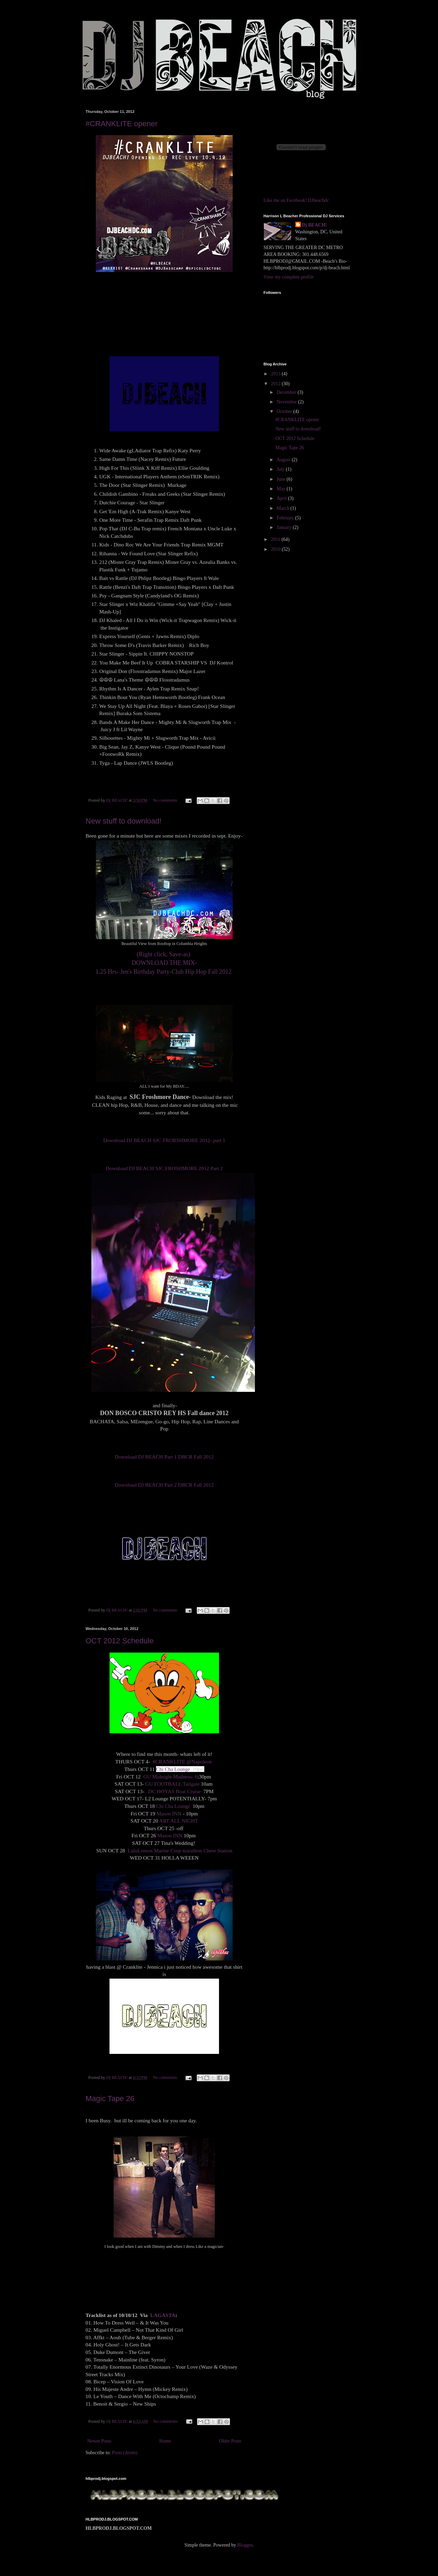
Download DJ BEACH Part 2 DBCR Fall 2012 (164, 1485)
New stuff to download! (124, 821)
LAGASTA (162, 2315)
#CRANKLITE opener (121, 123)
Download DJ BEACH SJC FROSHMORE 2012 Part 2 (164, 1168)
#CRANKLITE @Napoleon (182, 1761)
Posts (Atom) (124, 2452)
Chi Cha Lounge (173, 1769)
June (281, 479)
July (281, 469)
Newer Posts (99, 2441)
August (284, 459)
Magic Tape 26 (110, 2098)
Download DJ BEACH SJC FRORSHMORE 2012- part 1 (164, 1140)
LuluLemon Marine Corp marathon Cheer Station (180, 1850)
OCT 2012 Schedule (120, 1640)
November (287, 401)
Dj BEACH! (314, 225)
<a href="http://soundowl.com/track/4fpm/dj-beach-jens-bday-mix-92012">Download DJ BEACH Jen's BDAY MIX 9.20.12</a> (164, 981)
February (285, 517)
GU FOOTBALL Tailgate (172, 1784)
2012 (276, 383)
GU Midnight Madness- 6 (170, 1776)
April (282, 498)
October (284, 411)
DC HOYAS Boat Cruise (175, 1791)
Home (165, 2441)
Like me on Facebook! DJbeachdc (296, 200)
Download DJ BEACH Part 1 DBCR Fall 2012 (164, 1457)
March (283, 508)
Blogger (244, 2545)
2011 (276, 539)
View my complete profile (288, 277)
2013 (276, 373)
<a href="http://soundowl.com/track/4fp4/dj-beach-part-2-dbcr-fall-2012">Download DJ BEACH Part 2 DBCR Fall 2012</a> (164, 1473)
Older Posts (230, 2441)
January (284, 527)
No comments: (166, 800)
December (286, 392)
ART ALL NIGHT (178, 1821)
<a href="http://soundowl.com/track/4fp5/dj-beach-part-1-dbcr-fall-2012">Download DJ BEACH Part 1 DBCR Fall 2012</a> (164, 1445)
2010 (276, 549)
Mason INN (168, 1813)
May (281, 488)
